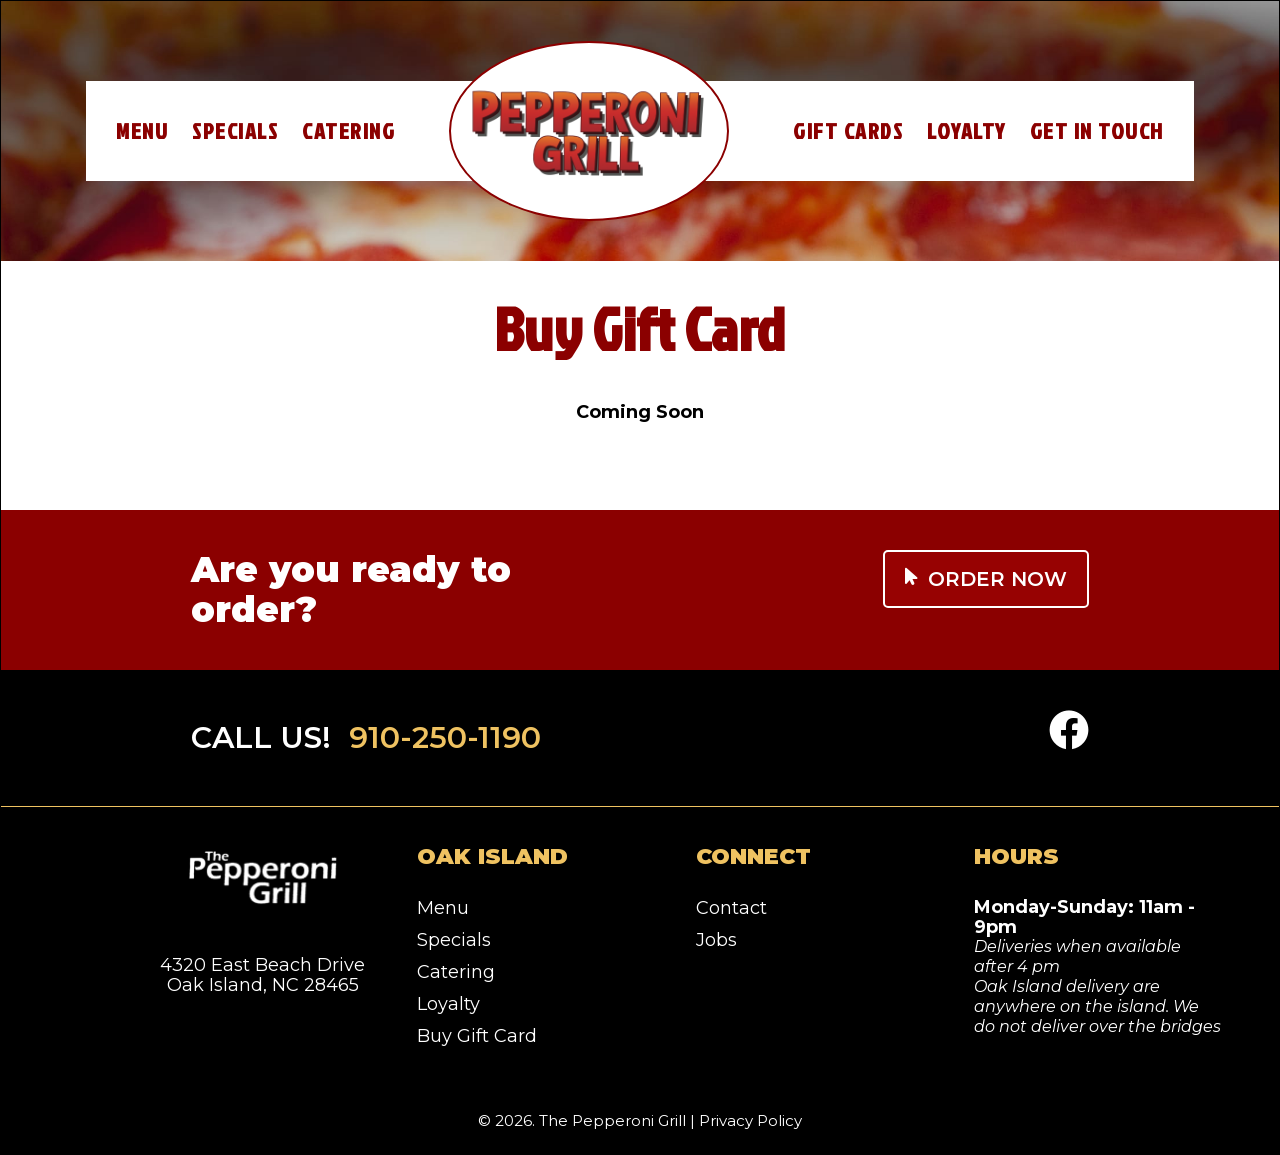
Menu (142, 130)
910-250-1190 (445, 737)
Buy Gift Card (477, 1036)
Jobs (716, 940)
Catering (348, 130)
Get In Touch (1097, 130)
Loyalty (966, 130)
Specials (235, 130)
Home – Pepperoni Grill (589, 131)
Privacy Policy (750, 1120)
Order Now (986, 579)
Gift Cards (848, 130)
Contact (731, 908)
